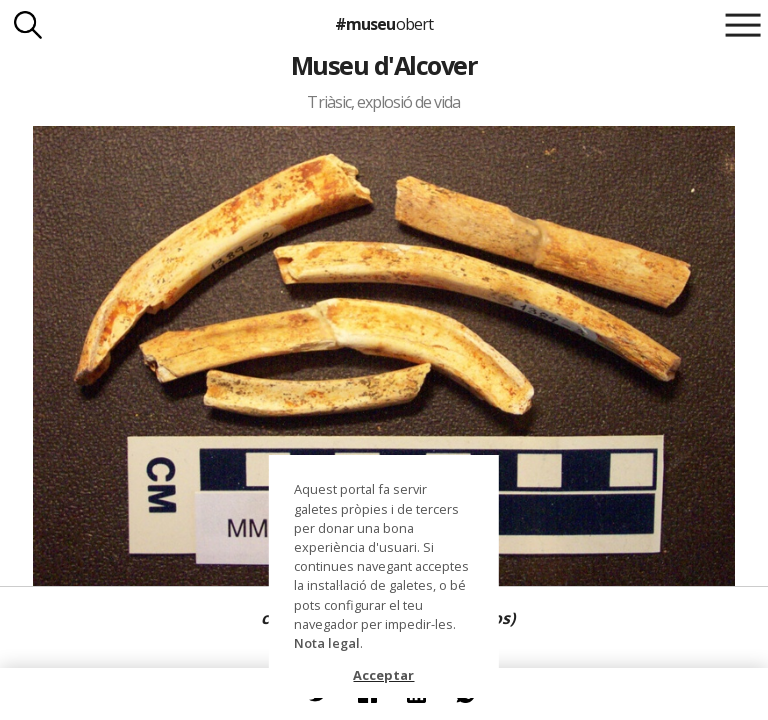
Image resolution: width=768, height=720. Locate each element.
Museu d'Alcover (384, 65)
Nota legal (327, 643)
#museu (383, 24)
